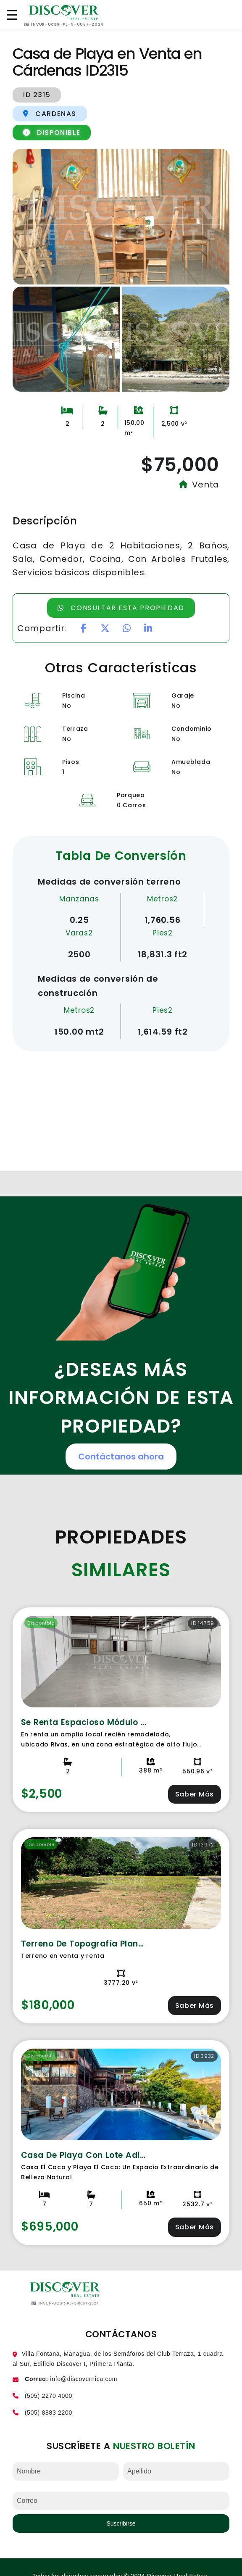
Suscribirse (120, 2523)
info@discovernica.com (83, 2379)
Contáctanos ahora (121, 1456)
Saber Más (194, 1794)
